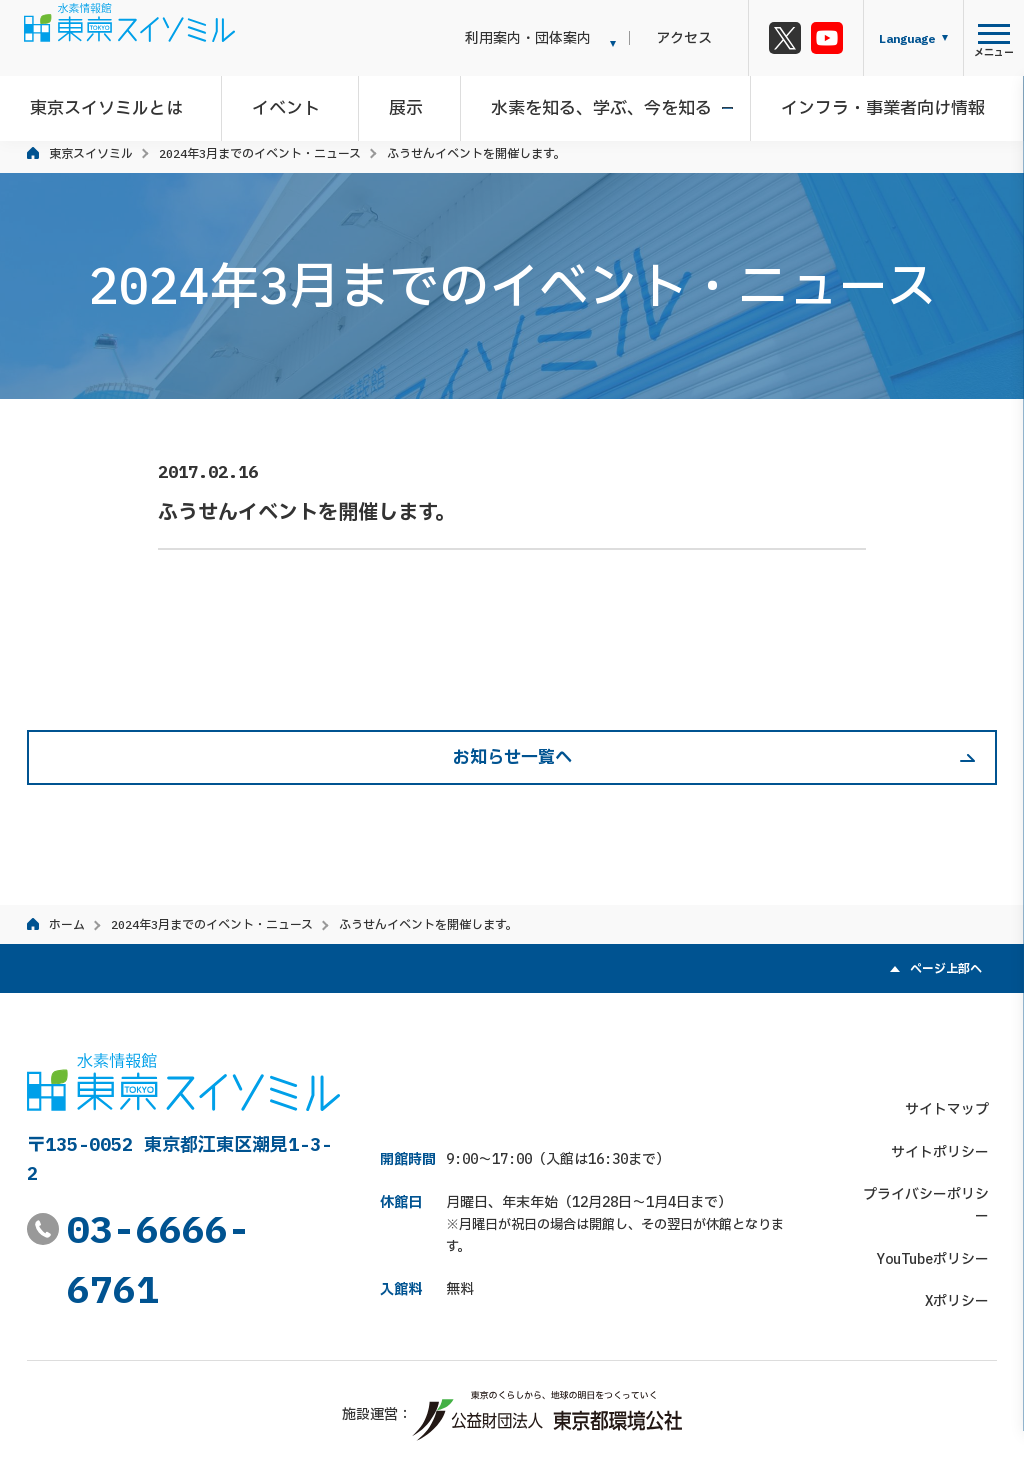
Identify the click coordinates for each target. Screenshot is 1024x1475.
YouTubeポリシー (941, 1192)
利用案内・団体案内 (559, 38)
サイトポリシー (948, 1107)
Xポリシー (965, 1234)
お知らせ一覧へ (512, 757)
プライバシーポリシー (927, 1149)
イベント (298, 104)
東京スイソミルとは (126, 104)
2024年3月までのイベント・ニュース (260, 153)
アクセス (700, 38)
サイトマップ (955, 1064)
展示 (410, 104)
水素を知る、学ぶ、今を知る (598, 104)
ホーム (67, 924)
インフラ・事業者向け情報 (872, 104)
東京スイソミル (91, 153)
